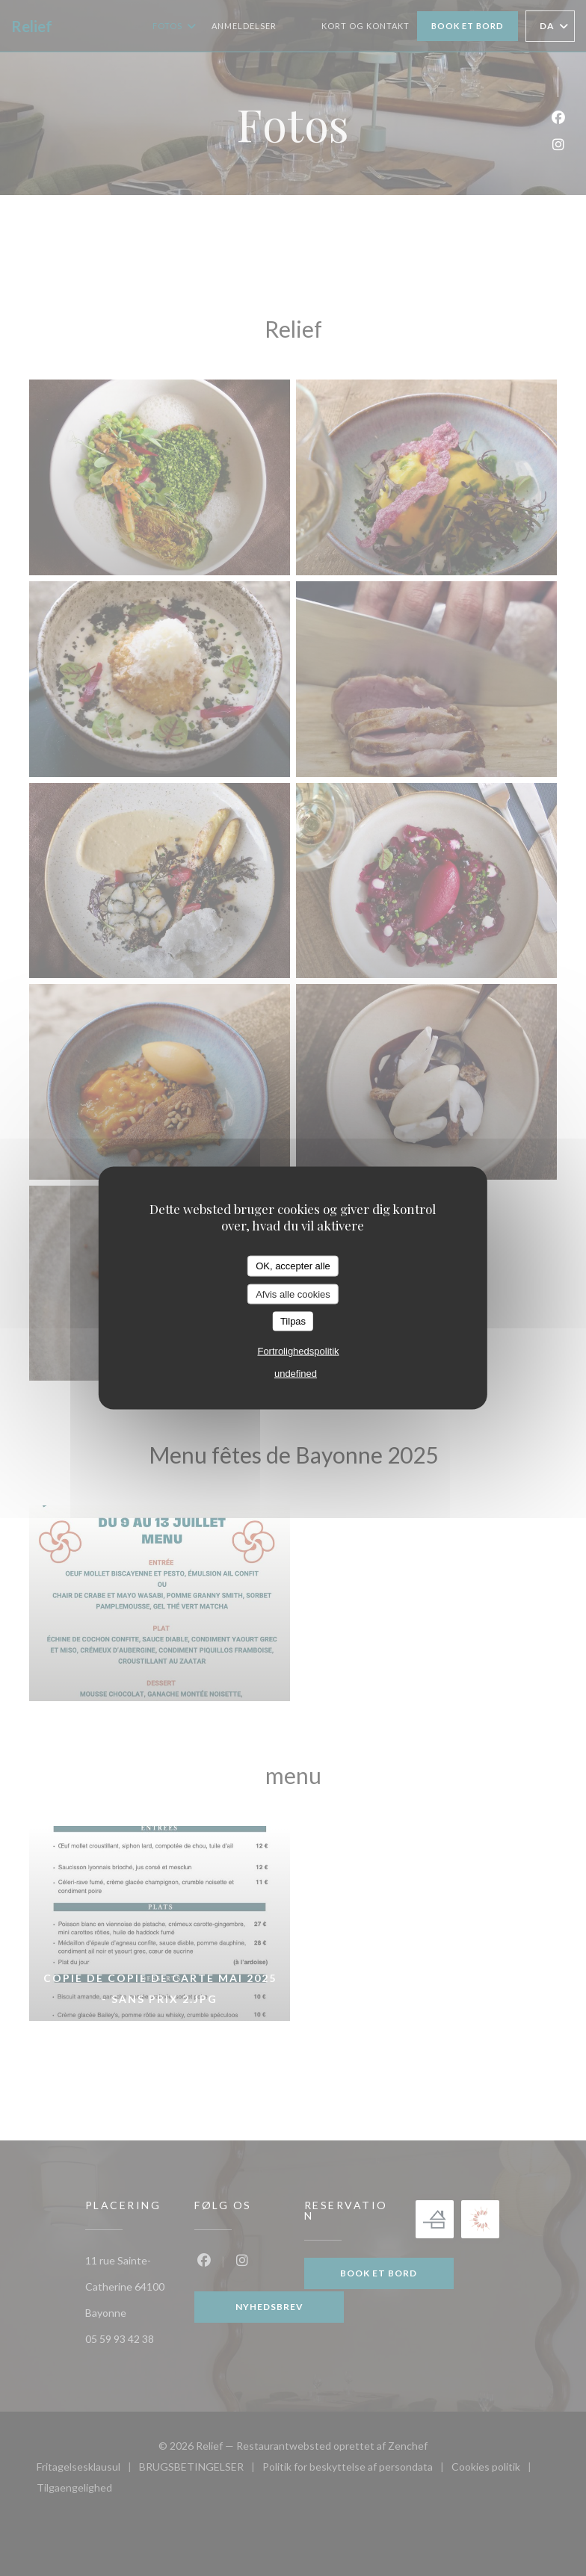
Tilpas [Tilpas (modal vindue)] (293, 1321)
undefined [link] (295, 1372)
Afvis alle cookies (293, 1293)
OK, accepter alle (293, 1266)
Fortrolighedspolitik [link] (298, 1350)
